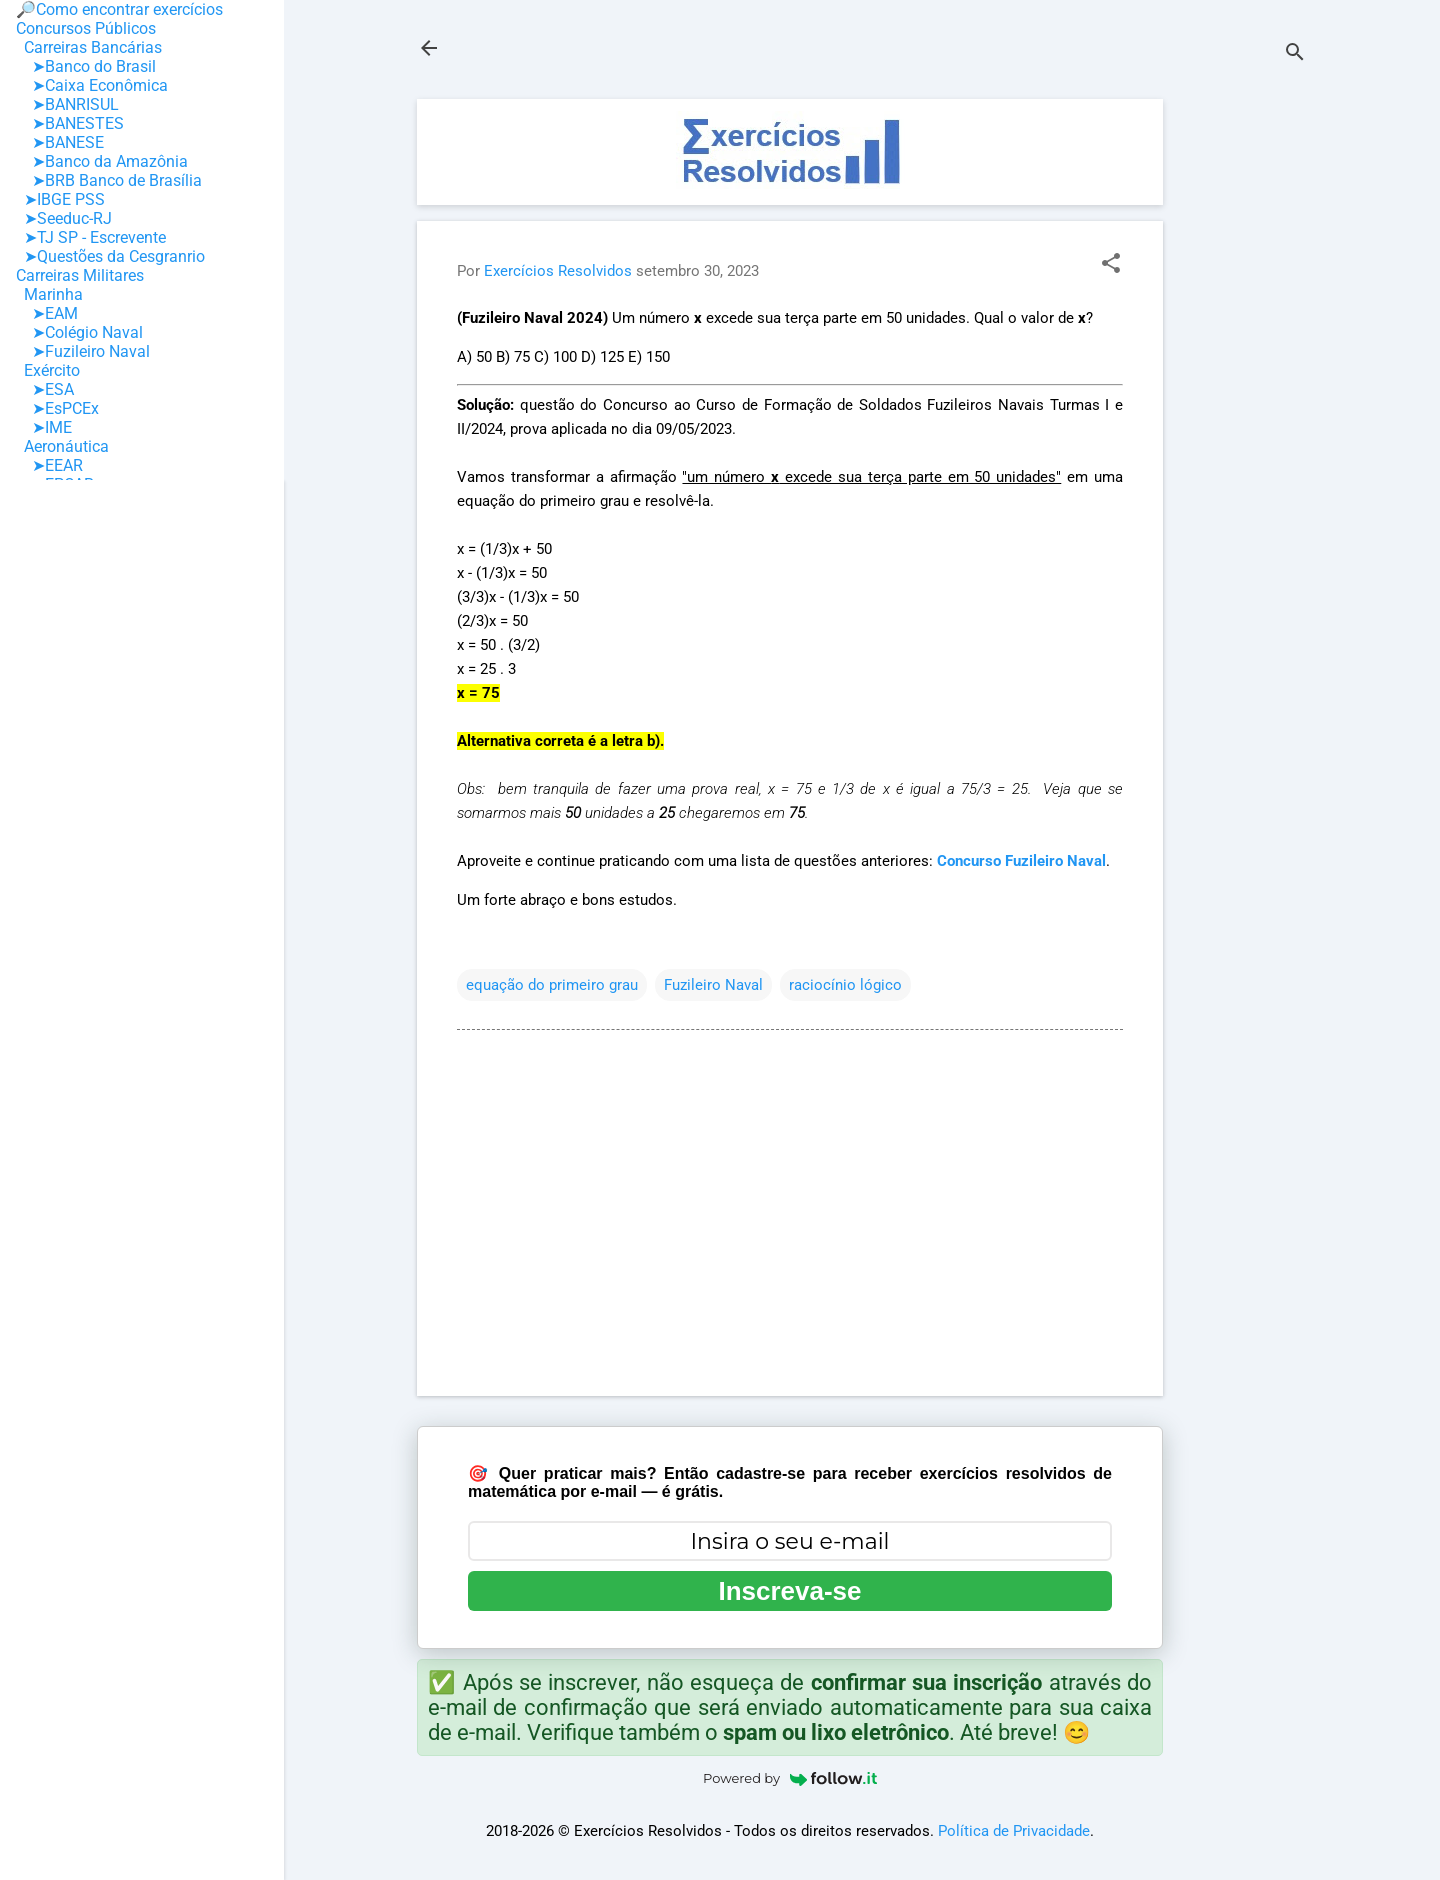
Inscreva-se (789, 1591)
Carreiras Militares (80, 275)
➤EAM (47, 313)
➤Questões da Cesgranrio (110, 256)
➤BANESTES (70, 123)
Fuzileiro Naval (713, 985)
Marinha (49, 294)
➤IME (44, 427)
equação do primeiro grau (552, 985)
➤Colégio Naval (79, 332)
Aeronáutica (62, 446)
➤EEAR (49, 465)
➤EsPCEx (57, 408)
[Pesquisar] (1295, 54)
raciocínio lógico (845, 985)
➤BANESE (60, 142)
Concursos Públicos (86, 28)
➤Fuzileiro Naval (83, 351)
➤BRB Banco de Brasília (109, 180)
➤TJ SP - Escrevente (91, 237)
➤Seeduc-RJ (64, 218)
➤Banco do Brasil (86, 66)
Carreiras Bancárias (89, 47)
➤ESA (45, 389)
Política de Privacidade (1014, 1831)
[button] (1111, 265)
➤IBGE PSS (60, 199)
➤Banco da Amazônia (102, 161)
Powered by (790, 1778)
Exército (48, 370)
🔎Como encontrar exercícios (119, 9)
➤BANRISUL (67, 104)
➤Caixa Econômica (92, 85)
